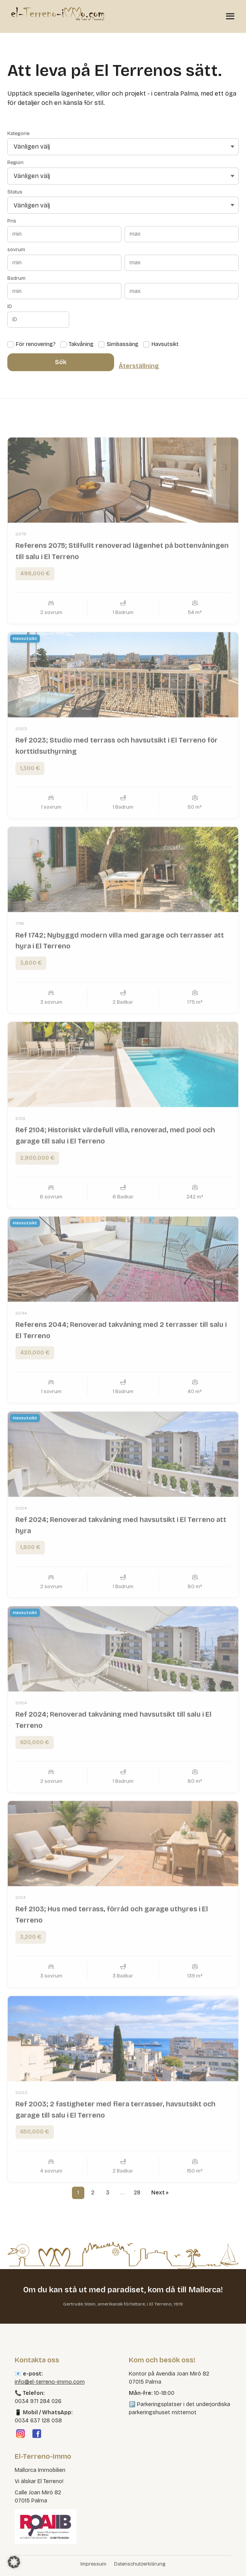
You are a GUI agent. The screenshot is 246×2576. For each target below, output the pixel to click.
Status (14, 192)
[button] (14, 2562)
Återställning (139, 366)
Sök (61, 362)
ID (9, 307)
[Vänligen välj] (123, 146)
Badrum (16, 278)
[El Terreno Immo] (57, 13)
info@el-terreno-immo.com (50, 2382)
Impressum (93, 2564)
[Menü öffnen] (230, 16)
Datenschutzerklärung (140, 2564)
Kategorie (18, 134)
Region (15, 163)
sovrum (16, 250)
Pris (11, 221)
